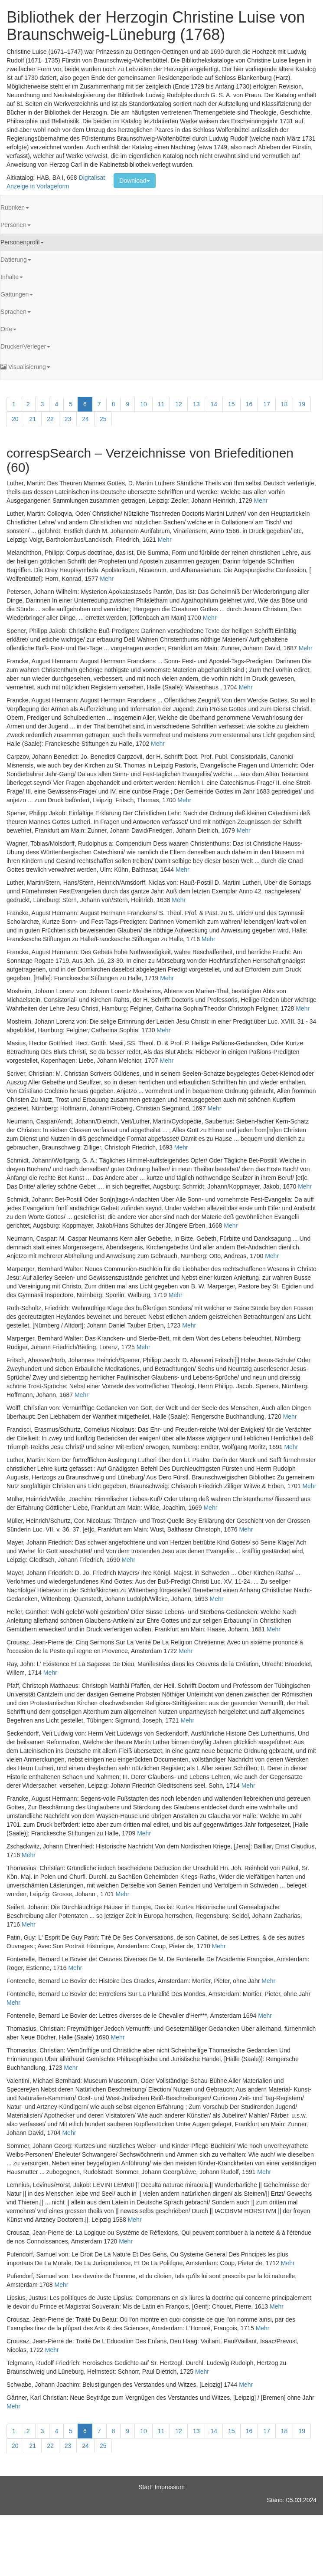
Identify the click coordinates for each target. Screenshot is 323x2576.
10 (143, 404)
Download (134, 180)
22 (50, 418)
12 (178, 404)
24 (85, 418)
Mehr (261, 500)
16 (249, 404)
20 (15, 418)
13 (196, 404)
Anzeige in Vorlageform (38, 186)
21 (32, 418)
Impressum (170, 2487)
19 (301, 404)
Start (144, 2487)
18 (284, 404)
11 (161, 404)
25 (103, 418)
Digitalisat (92, 177)
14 (213, 404)
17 (266, 404)
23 (68, 418)
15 (231, 404)
